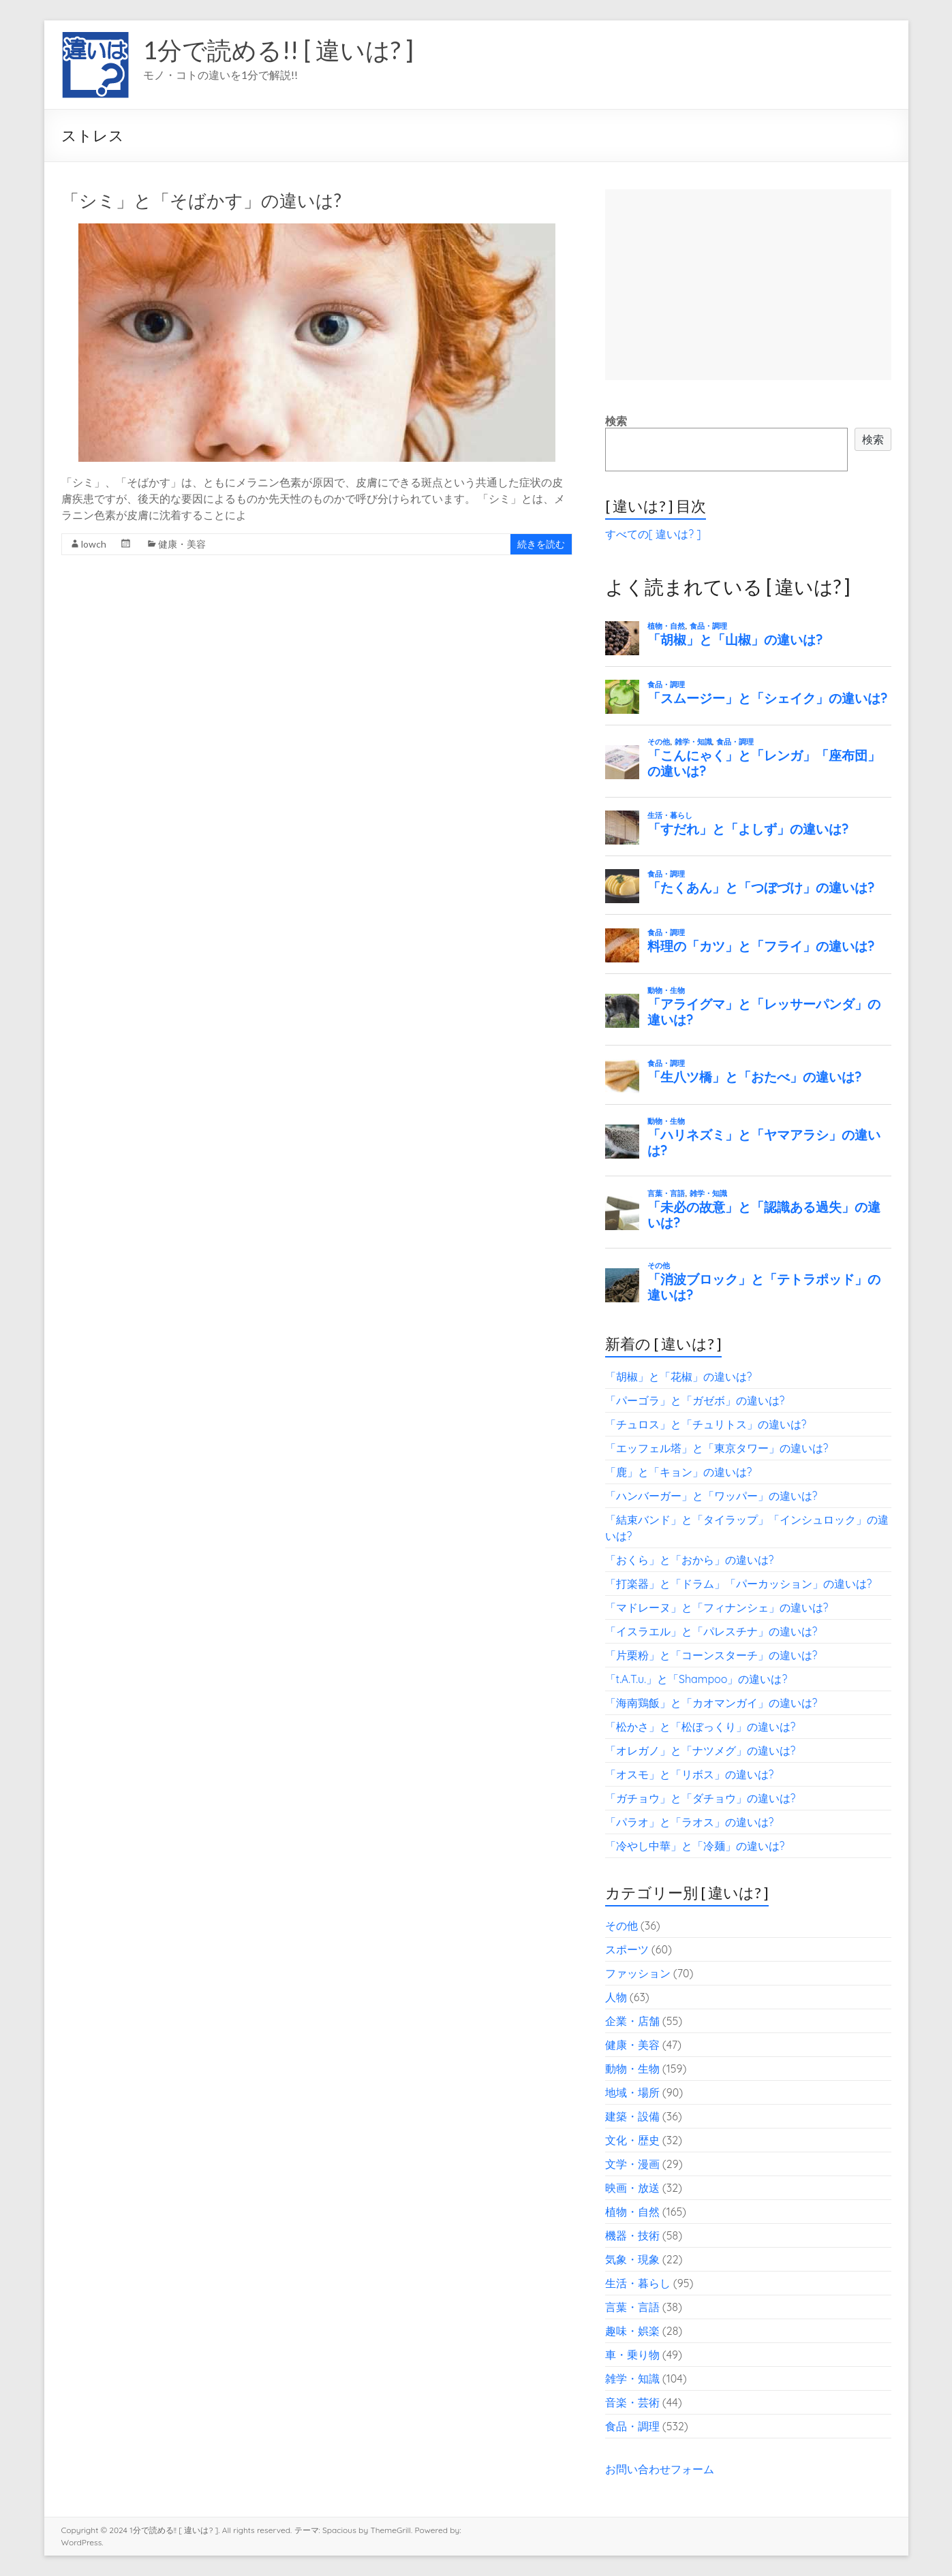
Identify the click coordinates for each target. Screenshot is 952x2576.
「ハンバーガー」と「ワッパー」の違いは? (711, 1496)
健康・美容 (182, 544)
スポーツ (627, 1949)
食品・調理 (632, 2426)
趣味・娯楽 (632, 2331)
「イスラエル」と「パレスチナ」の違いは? (711, 1631)
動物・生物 (632, 2068)
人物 (616, 1997)
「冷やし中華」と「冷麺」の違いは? (695, 1846)
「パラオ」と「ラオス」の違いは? (689, 1822)
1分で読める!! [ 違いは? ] (278, 50)
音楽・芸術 (632, 2402)
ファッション (638, 1973)
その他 (621, 1925)
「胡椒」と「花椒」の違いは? (678, 1376)
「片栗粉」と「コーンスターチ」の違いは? (711, 1655)
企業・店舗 (632, 2021)
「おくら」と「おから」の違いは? (689, 1560)
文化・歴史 (632, 2140)
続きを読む (541, 544)
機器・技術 (632, 2235)
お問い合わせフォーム (659, 2469)
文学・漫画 (632, 2164)
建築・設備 (632, 2116)
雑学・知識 (632, 2378)
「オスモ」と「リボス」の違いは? (689, 1774)
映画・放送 (632, 2188)
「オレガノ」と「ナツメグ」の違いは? (700, 1750)
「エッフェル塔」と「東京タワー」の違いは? (717, 1448)
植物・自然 (632, 2211)
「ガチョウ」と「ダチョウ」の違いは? (700, 1798)
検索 (616, 421)
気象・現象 (632, 2259)
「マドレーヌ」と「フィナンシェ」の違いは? (717, 1607)
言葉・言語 (632, 2307)
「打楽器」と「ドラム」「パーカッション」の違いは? (738, 1583)
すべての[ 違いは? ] (653, 534)
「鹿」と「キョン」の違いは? (678, 1472)
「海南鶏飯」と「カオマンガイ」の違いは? (711, 1703)
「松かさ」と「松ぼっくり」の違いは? (700, 1726)
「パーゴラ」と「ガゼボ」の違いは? (695, 1400)
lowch (93, 544)
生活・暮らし (638, 2283)
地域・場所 (632, 2092)
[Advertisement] (748, 284)
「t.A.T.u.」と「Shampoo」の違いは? (696, 1679)
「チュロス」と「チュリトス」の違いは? (706, 1424)
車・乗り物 (632, 2354)
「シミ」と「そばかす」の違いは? (201, 200)
